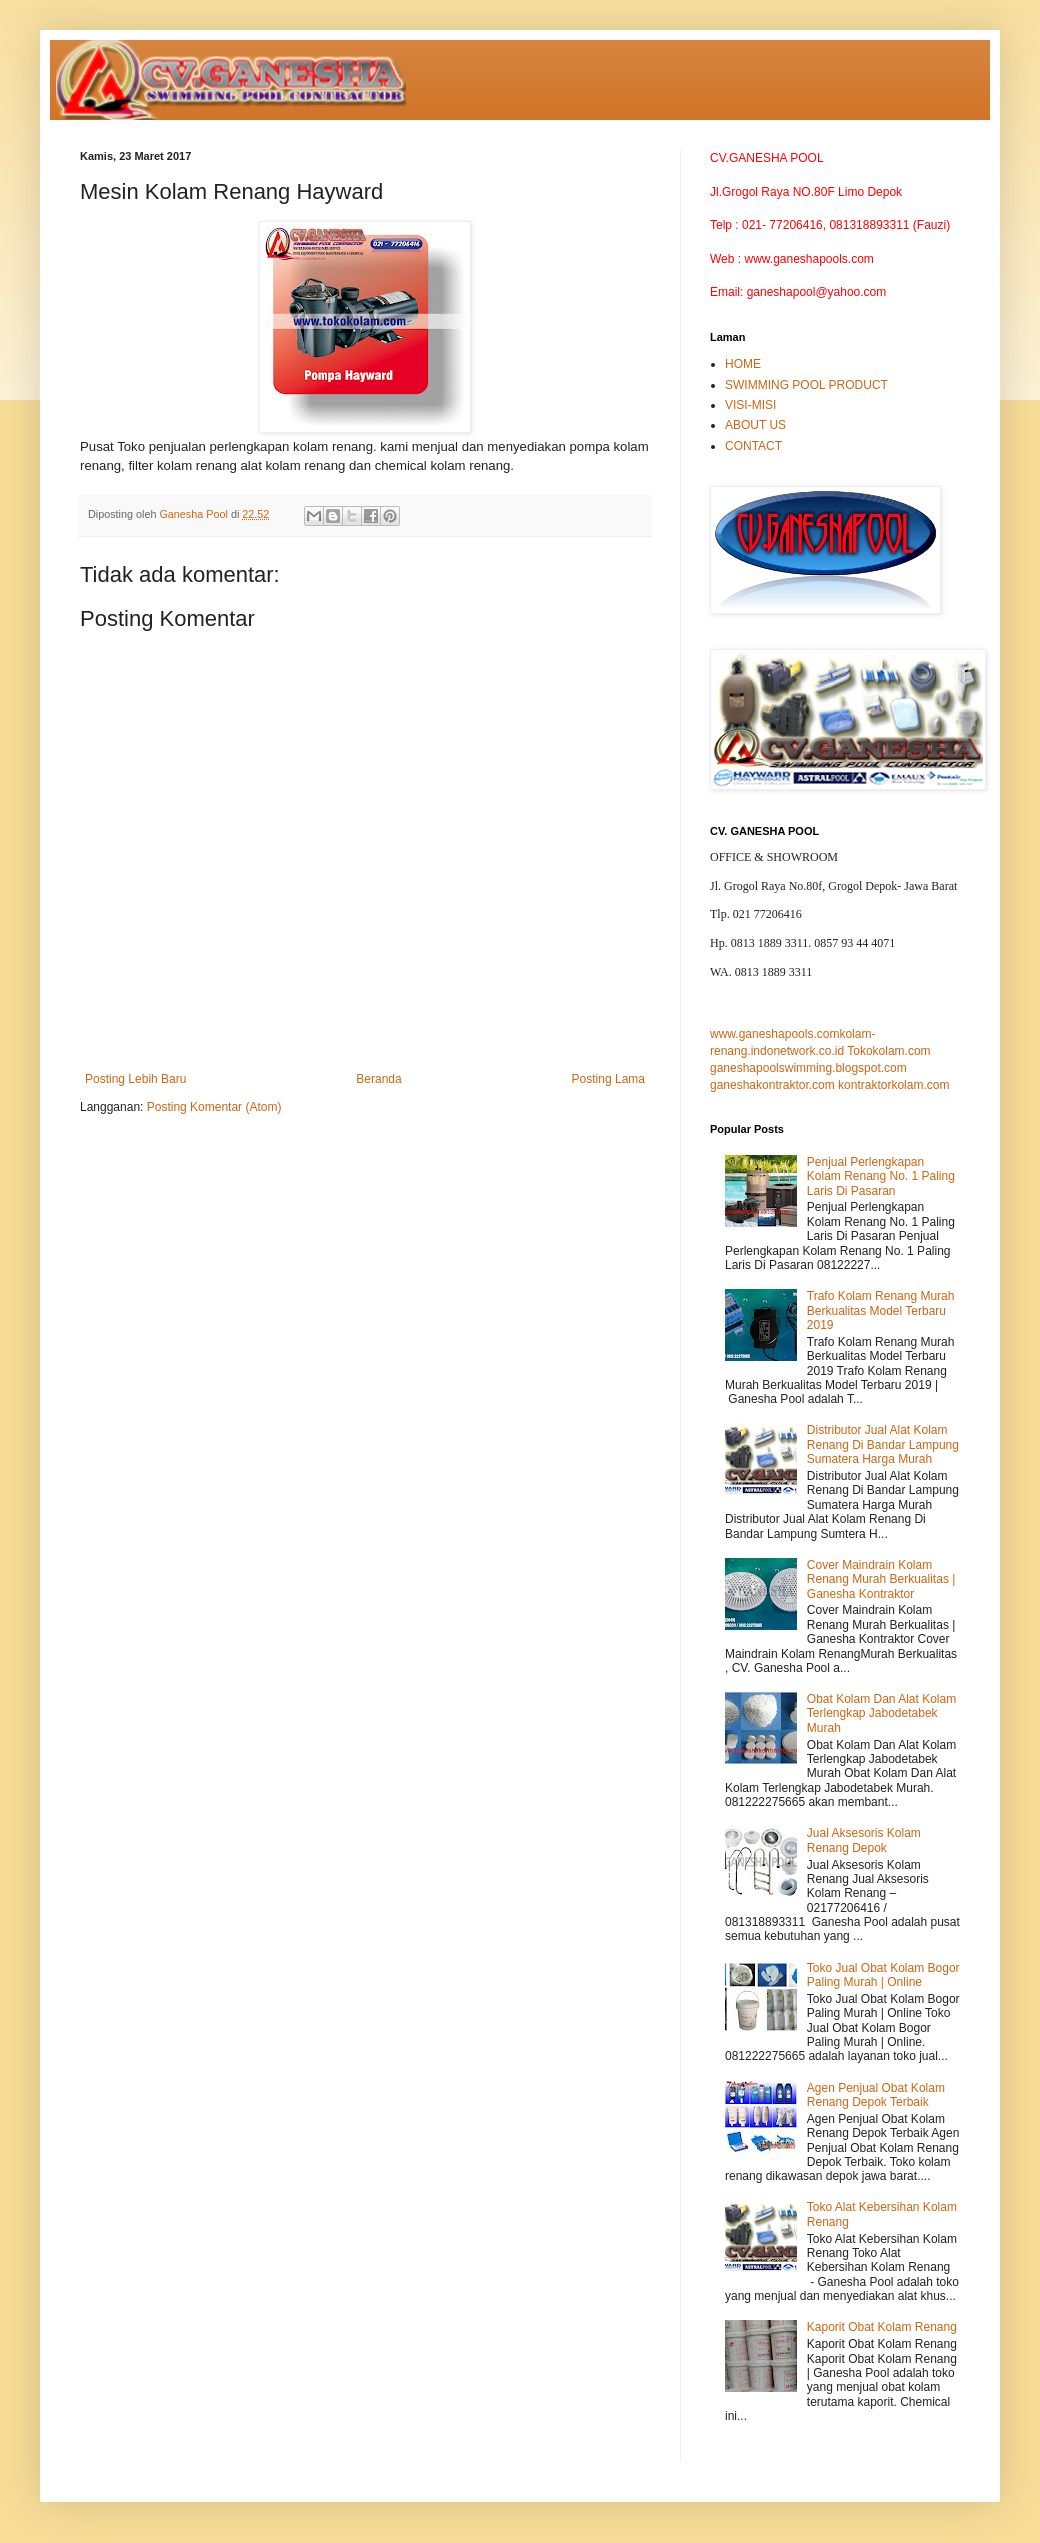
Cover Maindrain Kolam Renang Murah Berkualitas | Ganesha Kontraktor (881, 1579)
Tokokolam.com (888, 1051)
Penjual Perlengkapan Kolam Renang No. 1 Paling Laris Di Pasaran (881, 1176)
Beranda (378, 1079)
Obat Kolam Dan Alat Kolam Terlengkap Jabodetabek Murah (881, 1713)
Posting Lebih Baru (135, 1079)
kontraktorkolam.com (893, 1085)
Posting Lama (608, 1079)
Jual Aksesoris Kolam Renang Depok (864, 1840)
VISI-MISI (750, 405)
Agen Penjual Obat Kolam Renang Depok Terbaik (876, 2095)
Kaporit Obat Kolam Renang (882, 2327)
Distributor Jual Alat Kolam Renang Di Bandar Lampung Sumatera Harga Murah (883, 1444)
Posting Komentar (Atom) (214, 1107)
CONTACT (753, 446)
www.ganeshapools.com (774, 1034)
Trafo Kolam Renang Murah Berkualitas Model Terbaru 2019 (881, 1310)
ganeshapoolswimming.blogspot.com (808, 1068)
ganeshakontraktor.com (772, 1085)
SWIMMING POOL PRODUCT (806, 385)
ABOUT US (755, 425)
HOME (743, 364)
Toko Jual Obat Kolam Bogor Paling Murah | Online (883, 1975)
